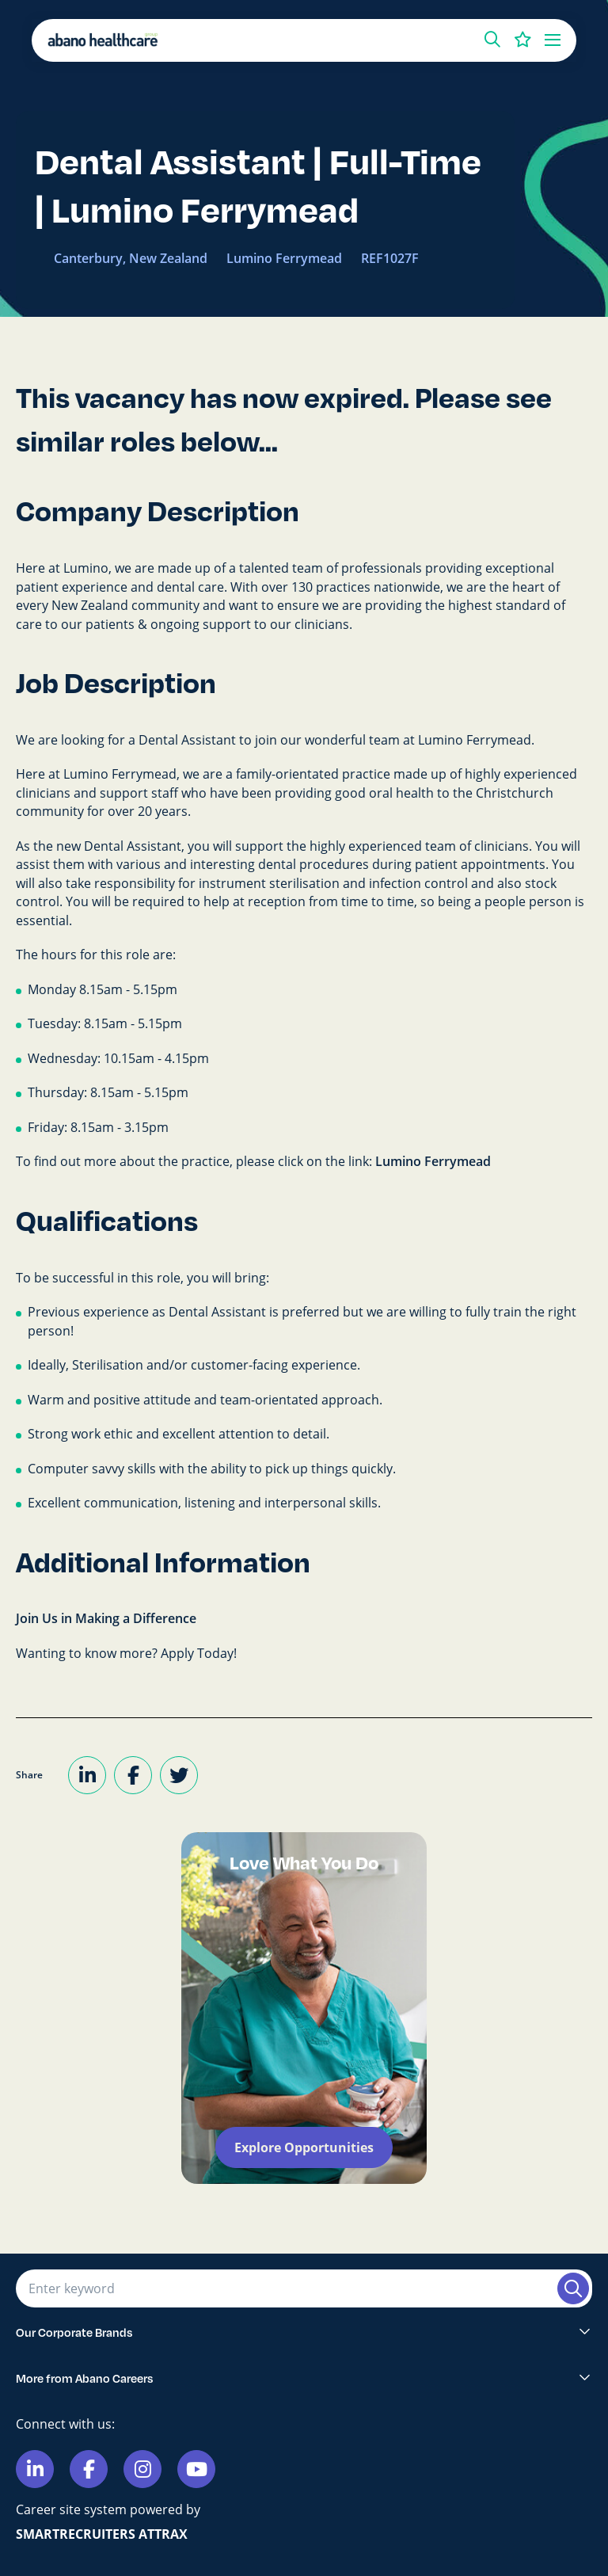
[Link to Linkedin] (35, 2469)
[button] (492, 40)
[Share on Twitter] (179, 1775)
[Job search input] (285, 2288)
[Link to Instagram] (143, 2469)
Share (29, 1774)
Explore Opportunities (304, 2147)
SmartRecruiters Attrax (102, 2534)
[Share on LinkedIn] (87, 1775)
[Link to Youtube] (196, 2469)
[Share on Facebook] (133, 1775)
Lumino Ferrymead (433, 1161)
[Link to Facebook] (89, 2469)
